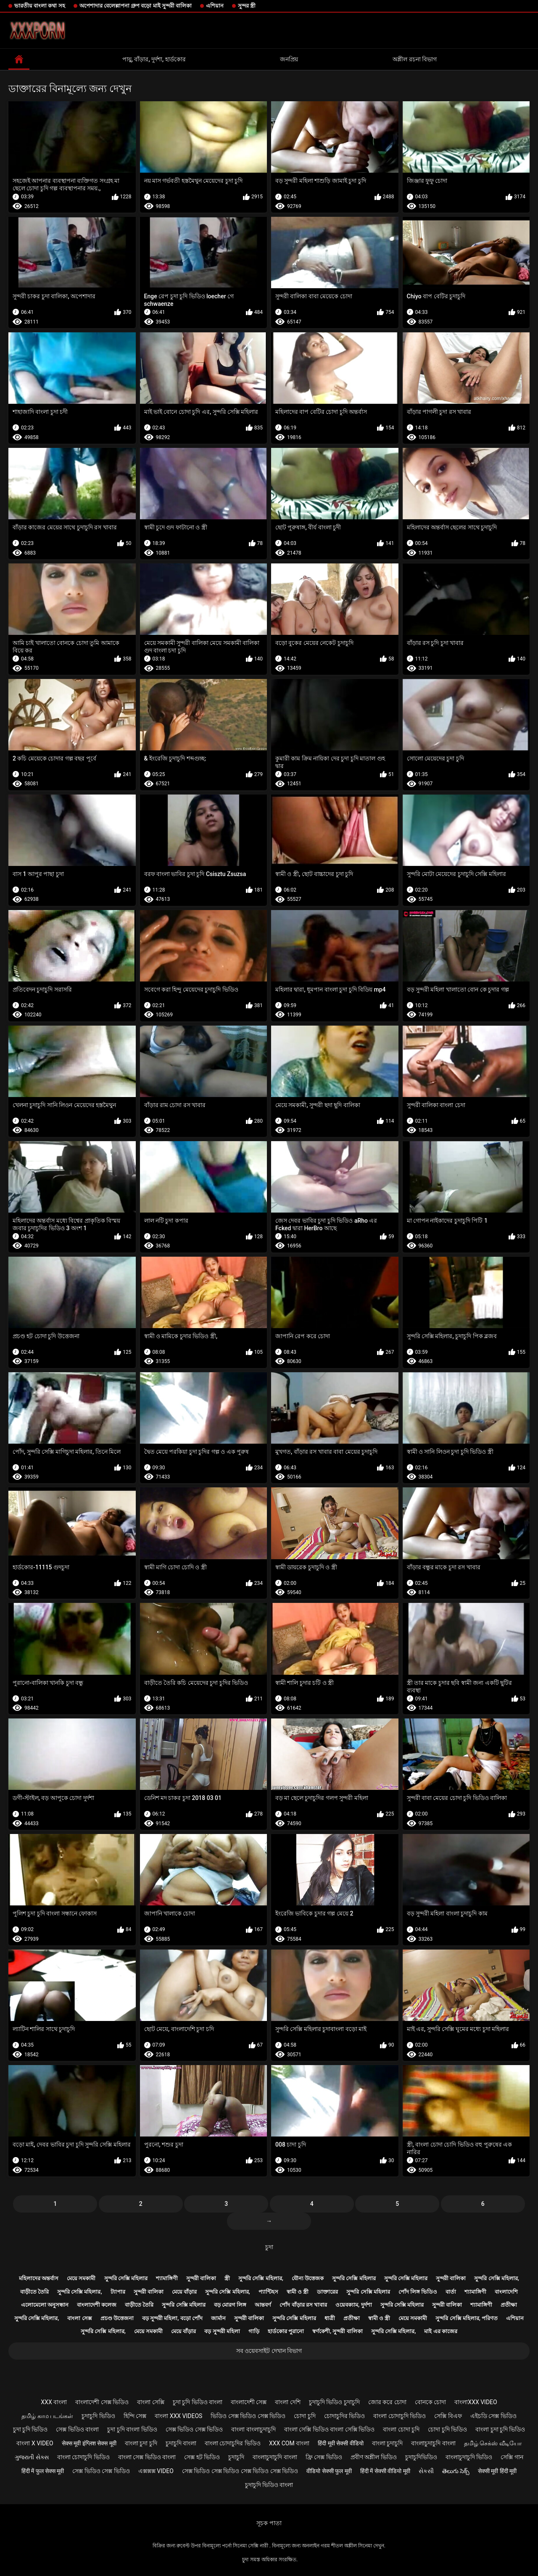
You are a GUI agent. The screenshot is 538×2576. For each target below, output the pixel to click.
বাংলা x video (34, 2443)
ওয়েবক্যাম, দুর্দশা (353, 2305)
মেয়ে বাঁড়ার (184, 2292)
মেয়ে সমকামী (81, 2278)
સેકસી (426, 2471)
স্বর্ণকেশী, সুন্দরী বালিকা (337, 2331)
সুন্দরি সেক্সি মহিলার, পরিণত (466, 2318)
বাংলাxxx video (475, 2402)
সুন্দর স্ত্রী (247, 6)
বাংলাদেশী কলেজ (96, 2305)
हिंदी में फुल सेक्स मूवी (42, 2471)
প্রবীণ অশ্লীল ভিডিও (374, 2457)
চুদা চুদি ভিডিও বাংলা (197, 2402)
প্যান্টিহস (268, 2292)
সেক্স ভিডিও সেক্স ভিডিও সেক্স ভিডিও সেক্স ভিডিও (240, 2471)
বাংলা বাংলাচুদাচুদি (253, 2429)
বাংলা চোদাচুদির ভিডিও (233, 2443)
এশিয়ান (215, 6)
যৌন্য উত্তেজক (308, 2278)
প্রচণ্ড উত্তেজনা (117, 2318)
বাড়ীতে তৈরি (34, 2292)
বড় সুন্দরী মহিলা (222, 2331)
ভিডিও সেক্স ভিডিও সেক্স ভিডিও (248, 2416)
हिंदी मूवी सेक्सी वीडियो (340, 2443)
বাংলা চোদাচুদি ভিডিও (399, 2416)
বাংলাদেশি (506, 2292)
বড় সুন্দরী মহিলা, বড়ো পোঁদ (172, 2318)
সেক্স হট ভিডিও (202, 2457)
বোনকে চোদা (430, 2402)
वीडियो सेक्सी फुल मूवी (328, 2471)
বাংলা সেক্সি (150, 2402)
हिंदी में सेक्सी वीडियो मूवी (385, 2471)
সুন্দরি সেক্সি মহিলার (126, 2278)
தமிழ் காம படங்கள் (47, 2416)
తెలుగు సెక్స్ (455, 2471)
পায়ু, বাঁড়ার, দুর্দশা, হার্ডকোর (154, 59)
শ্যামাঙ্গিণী (167, 2278)
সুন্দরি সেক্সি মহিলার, (260, 2278)
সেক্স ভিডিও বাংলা (77, 2429)
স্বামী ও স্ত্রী (298, 2292)
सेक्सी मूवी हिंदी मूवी (497, 2471)
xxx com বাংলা (289, 2443)
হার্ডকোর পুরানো (286, 2331)
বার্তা (451, 2292)
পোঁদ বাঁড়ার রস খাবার (303, 2305)
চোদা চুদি (304, 2416)
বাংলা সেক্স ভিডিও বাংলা (147, 2457)
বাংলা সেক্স (79, 2318)
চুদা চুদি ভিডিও (30, 2429)
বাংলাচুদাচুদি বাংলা (433, 2443)
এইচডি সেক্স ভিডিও (493, 2416)
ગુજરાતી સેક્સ (31, 2457)
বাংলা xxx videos (178, 2416)
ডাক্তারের (327, 2292)
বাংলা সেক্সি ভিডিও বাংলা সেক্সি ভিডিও (329, 2429)
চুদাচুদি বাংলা (181, 2443)
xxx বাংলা (54, 2402)
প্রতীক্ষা (509, 2305)
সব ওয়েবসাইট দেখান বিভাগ (269, 2350)
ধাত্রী (329, 2318)
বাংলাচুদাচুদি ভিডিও (469, 2457)
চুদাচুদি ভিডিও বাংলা (269, 2484)
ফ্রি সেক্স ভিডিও (324, 2457)
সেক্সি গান (512, 2457)
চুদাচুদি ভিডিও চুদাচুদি (334, 2402)
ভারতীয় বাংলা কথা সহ (39, 6)
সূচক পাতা (268, 2523)
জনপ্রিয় (289, 59)
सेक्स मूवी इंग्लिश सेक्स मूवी (89, 2443)
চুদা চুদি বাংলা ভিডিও (132, 2429)
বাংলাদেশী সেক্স (248, 2402)
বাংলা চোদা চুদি (401, 2429)
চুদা (269, 2247)
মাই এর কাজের (440, 2331)
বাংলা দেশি (287, 2402)
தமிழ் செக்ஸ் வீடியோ (493, 2443)
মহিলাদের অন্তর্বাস (38, 2278)
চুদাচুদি (236, 2457)
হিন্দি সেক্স (135, 2416)
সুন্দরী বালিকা (201, 2278)
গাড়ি (253, 2331)
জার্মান (218, 2318)
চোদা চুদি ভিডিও (447, 2429)
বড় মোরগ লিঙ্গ (230, 2305)
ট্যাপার (118, 2292)
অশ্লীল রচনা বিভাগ (415, 59)
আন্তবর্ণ (263, 2305)
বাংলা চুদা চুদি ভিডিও (500, 2429)
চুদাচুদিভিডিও (421, 2457)
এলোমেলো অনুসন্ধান (45, 2305)
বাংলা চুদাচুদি (387, 2443)
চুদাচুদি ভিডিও (98, 2416)
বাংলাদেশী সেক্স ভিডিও (102, 2402)
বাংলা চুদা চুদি (141, 2443)
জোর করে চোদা (387, 2402)
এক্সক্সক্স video (156, 2471)
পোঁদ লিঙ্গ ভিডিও (417, 2292)
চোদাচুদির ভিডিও (344, 2416)
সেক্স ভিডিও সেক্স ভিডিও (194, 2429)
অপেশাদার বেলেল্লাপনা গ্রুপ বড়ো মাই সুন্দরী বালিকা (135, 6)
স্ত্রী (227, 2278)
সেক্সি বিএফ (448, 2416)
